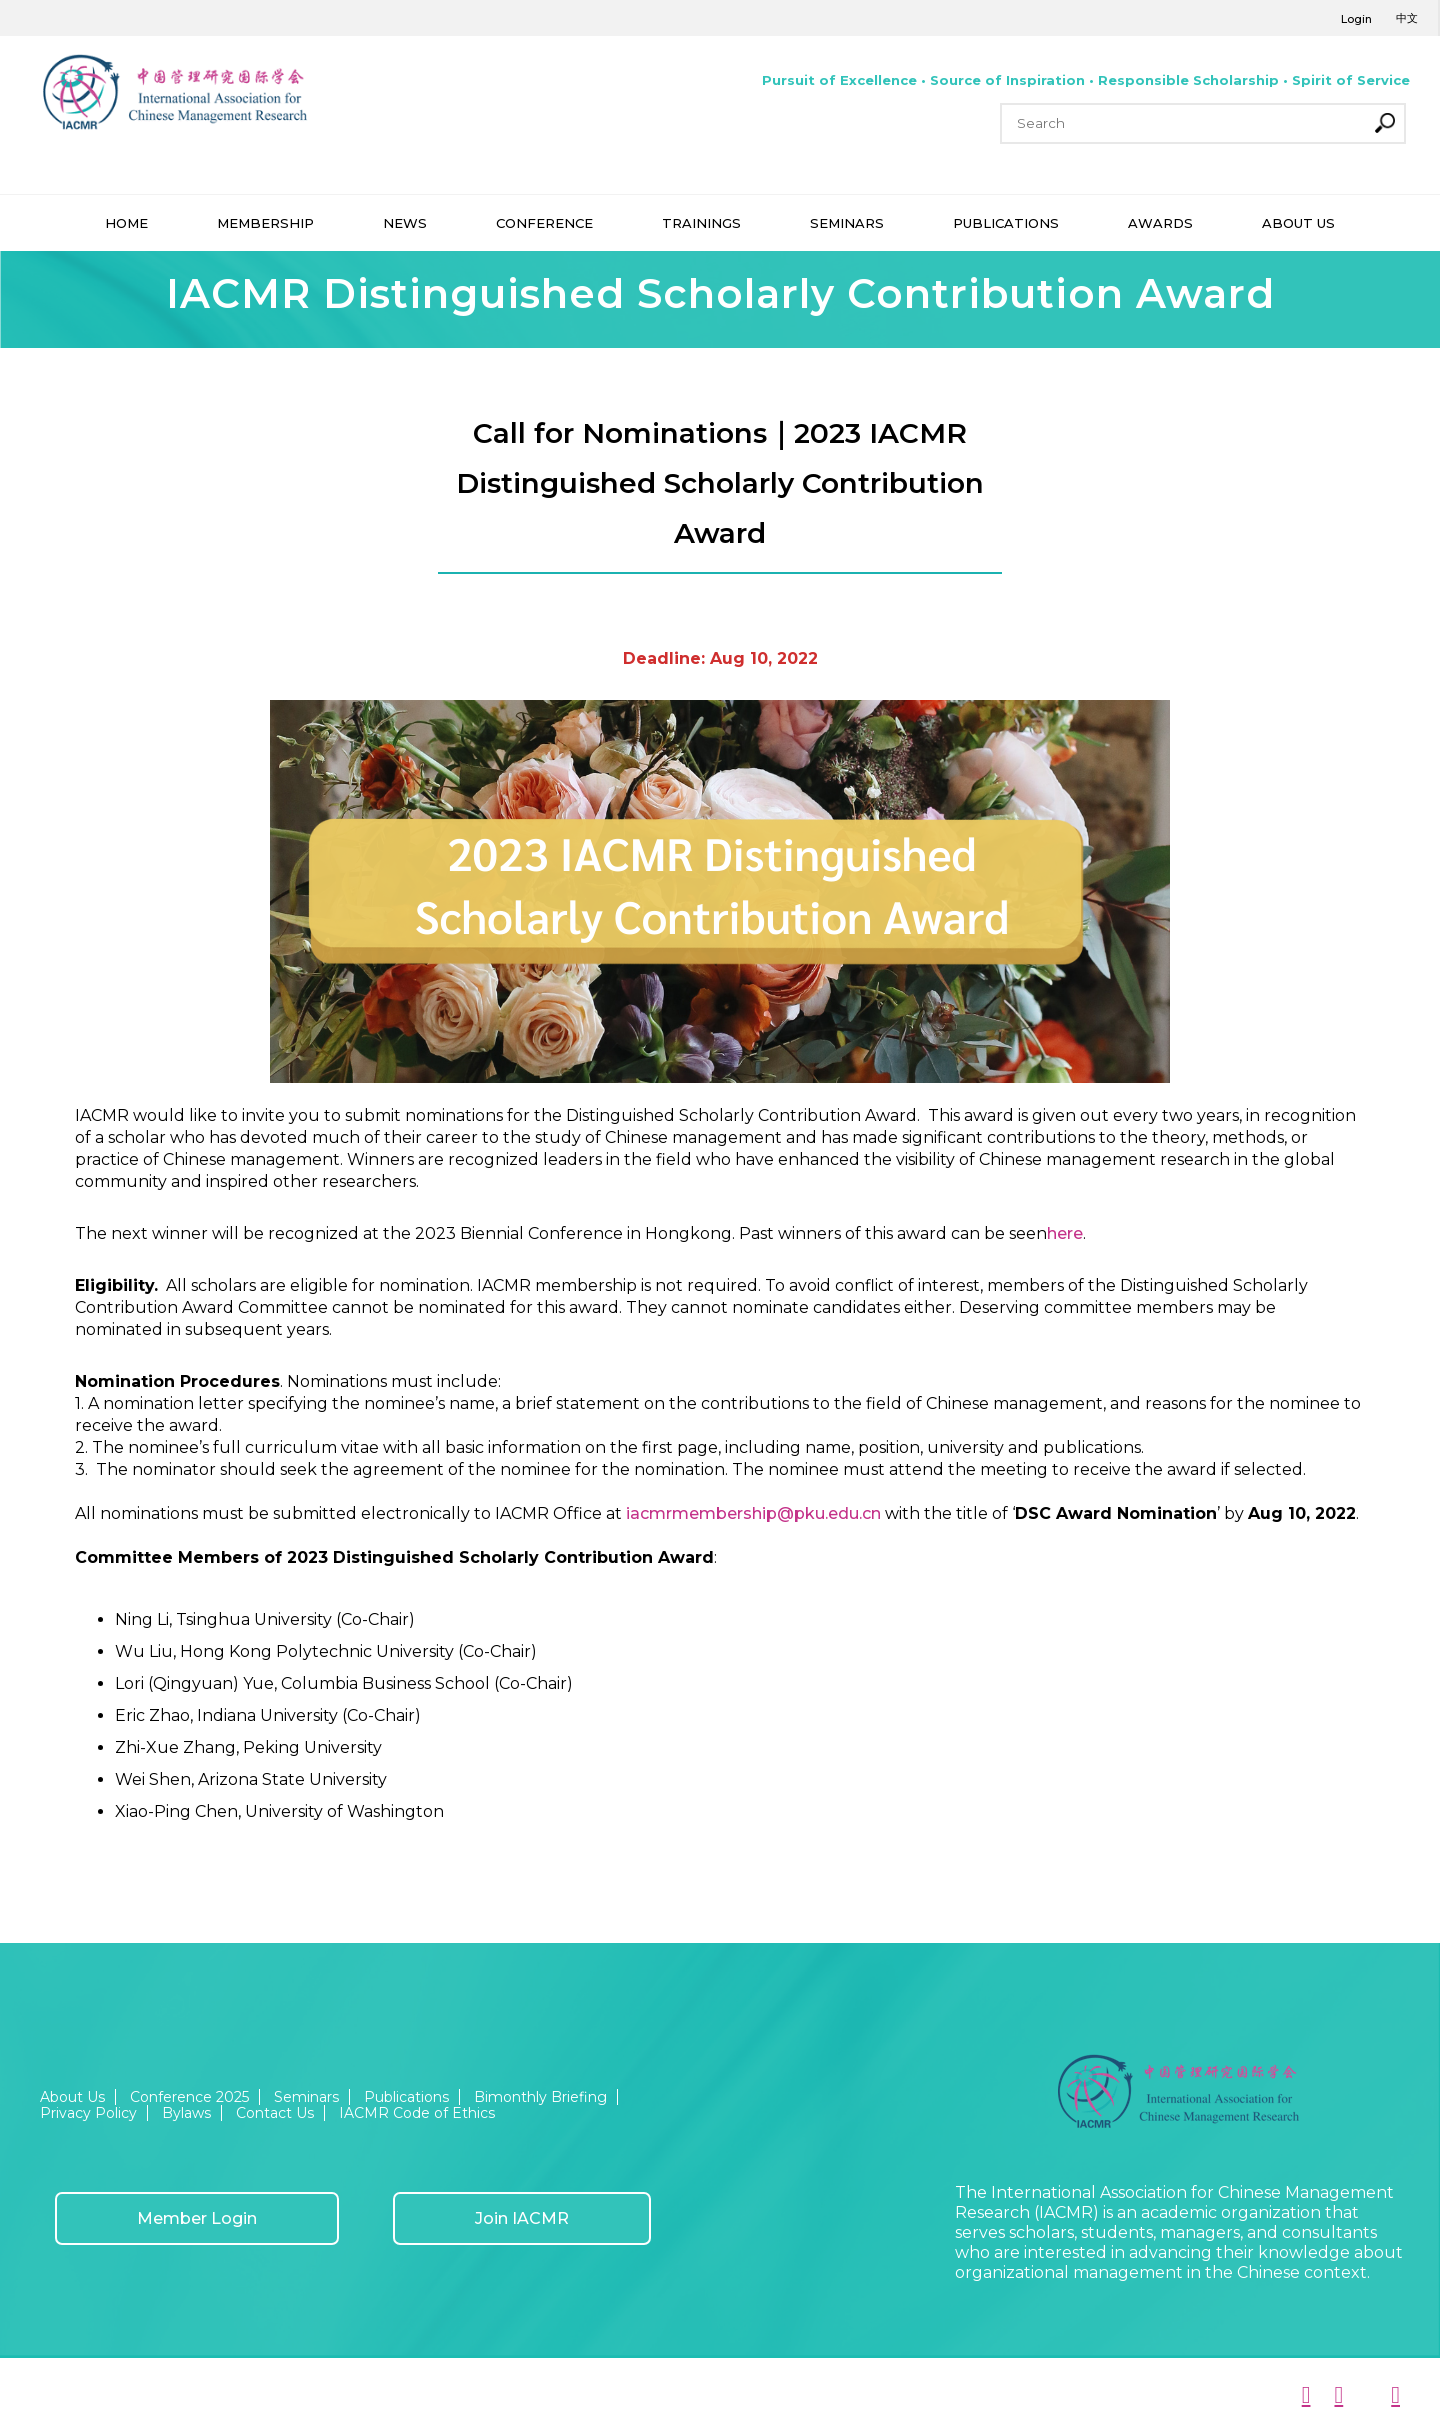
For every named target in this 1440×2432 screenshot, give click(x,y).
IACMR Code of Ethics (417, 2113)
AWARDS (1160, 223)
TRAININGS (701, 223)
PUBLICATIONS (1006, 223)
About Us (72, 2097)
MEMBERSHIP (265, 223)
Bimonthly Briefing (540, 2097)
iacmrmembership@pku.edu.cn (753, 1513)
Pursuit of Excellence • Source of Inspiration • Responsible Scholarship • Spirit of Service (1086, 80)
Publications (406, 2097)
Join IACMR (522, 2218)
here (1065, 1233)
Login (1356, 19)
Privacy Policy (88, 2113)
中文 (1407, 18)
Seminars (306, 2097)
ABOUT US (1298, 223)
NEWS (405, 223)
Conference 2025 (189, 2097)
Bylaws (186, 2113)
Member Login (197, 2218)
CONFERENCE (544, 223)
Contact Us (275, 2113)
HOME (126, 223)
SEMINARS (847, 223)
